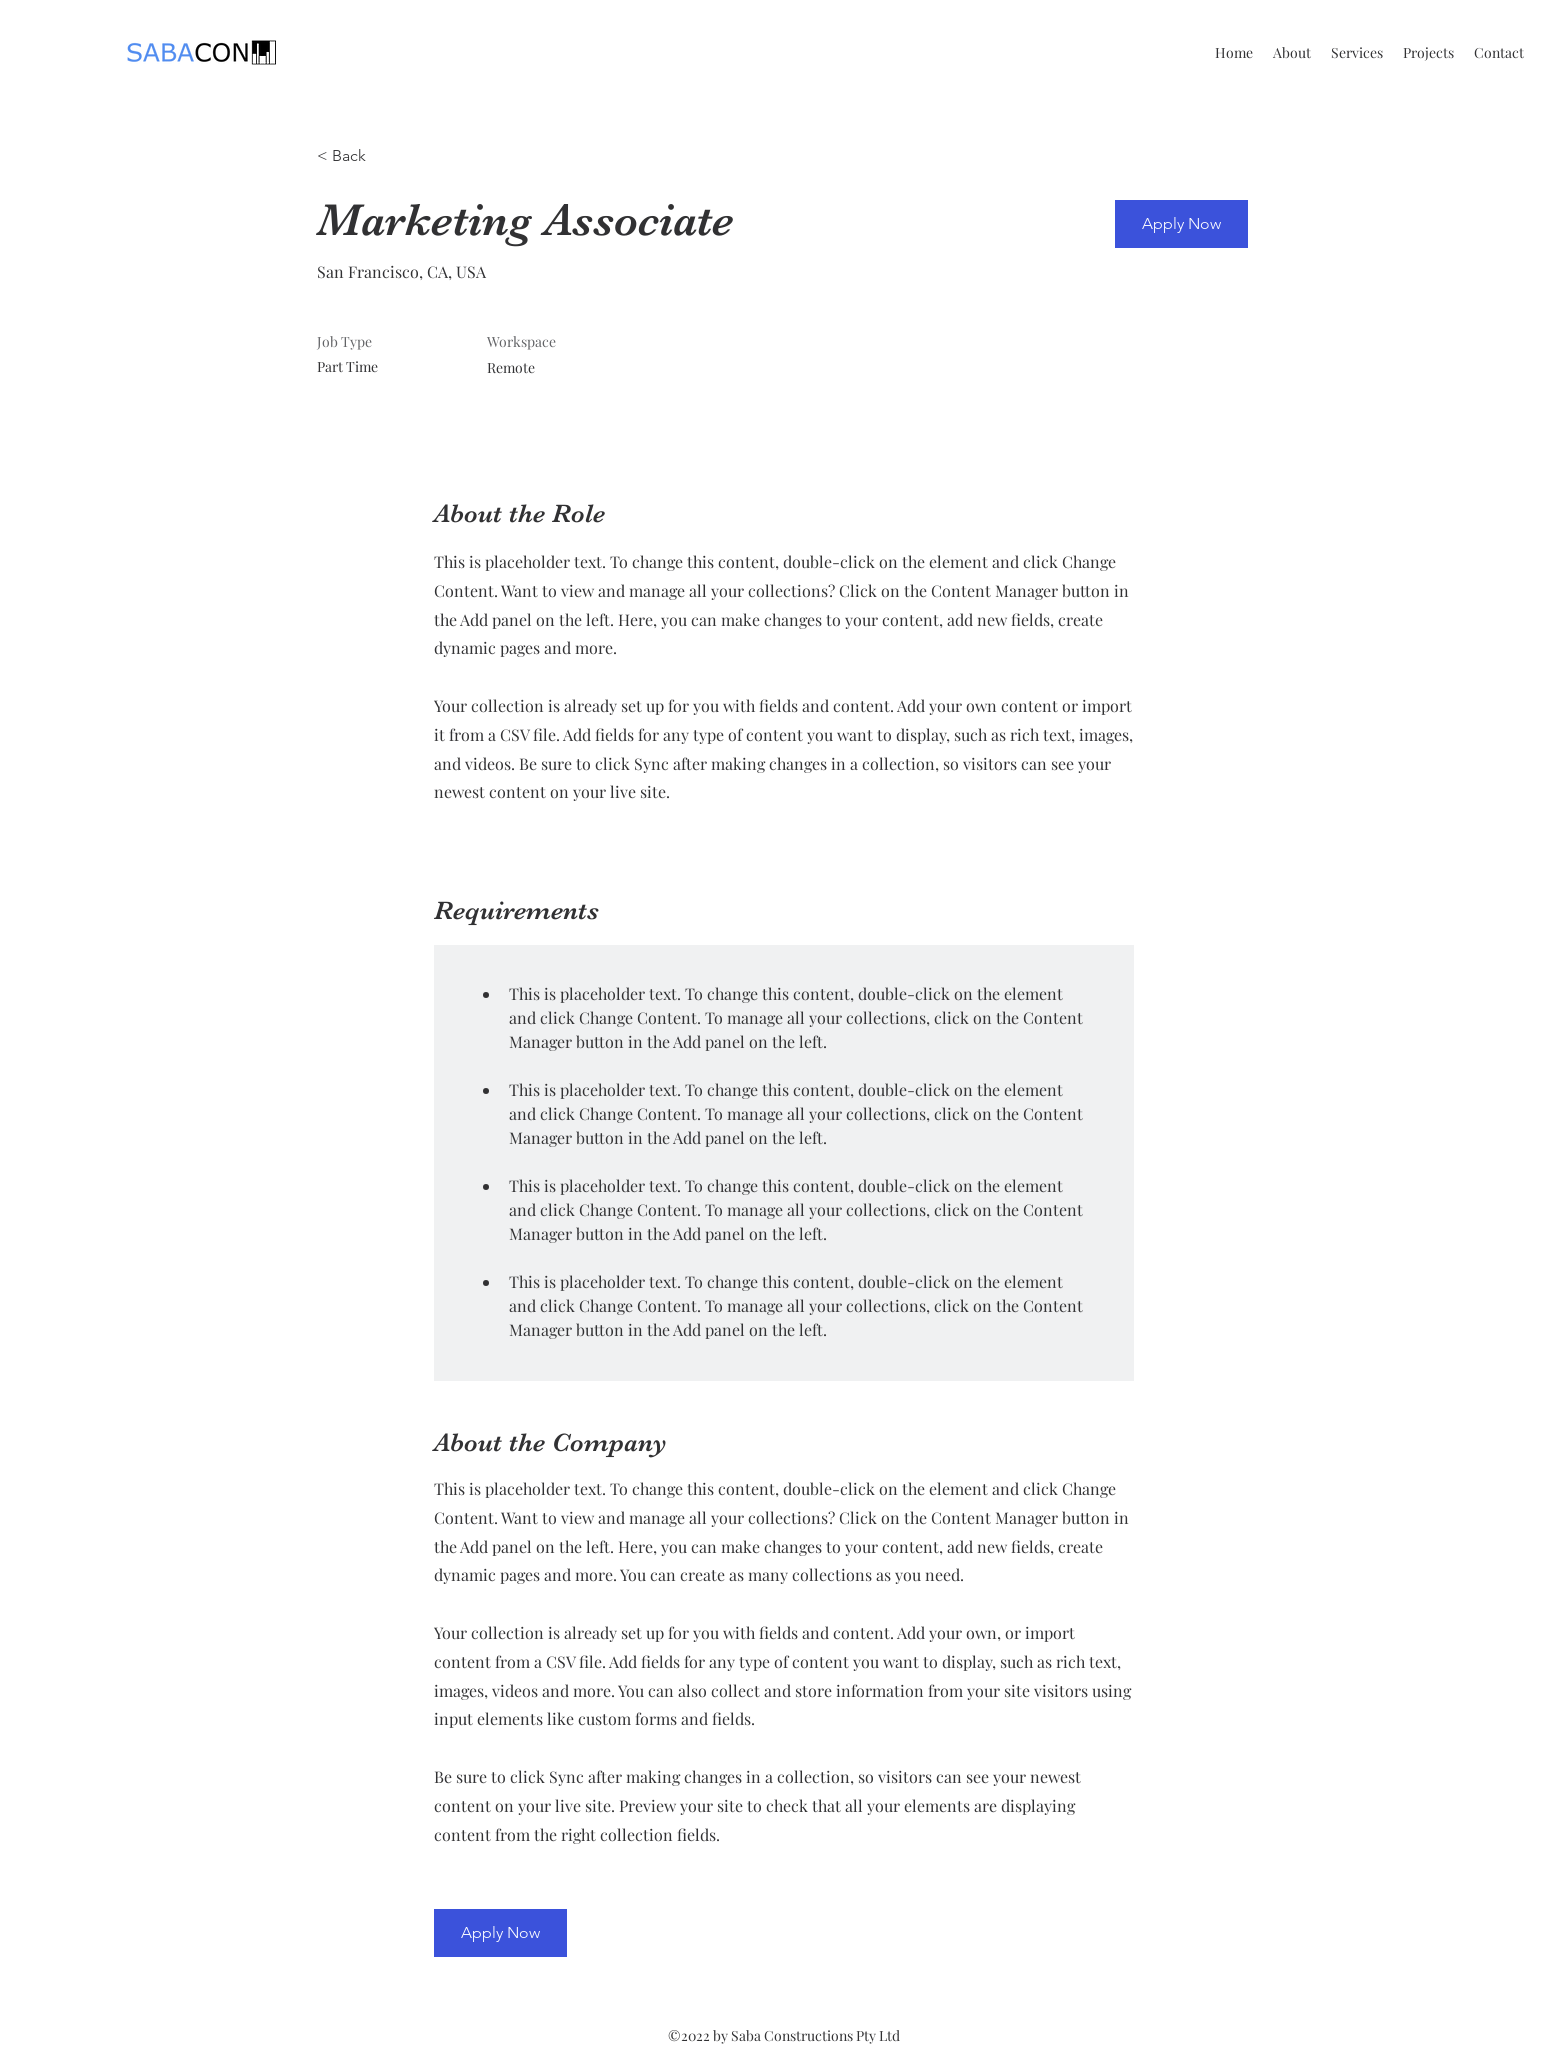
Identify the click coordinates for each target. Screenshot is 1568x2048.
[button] (1181, 224)
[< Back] (388, 156)
